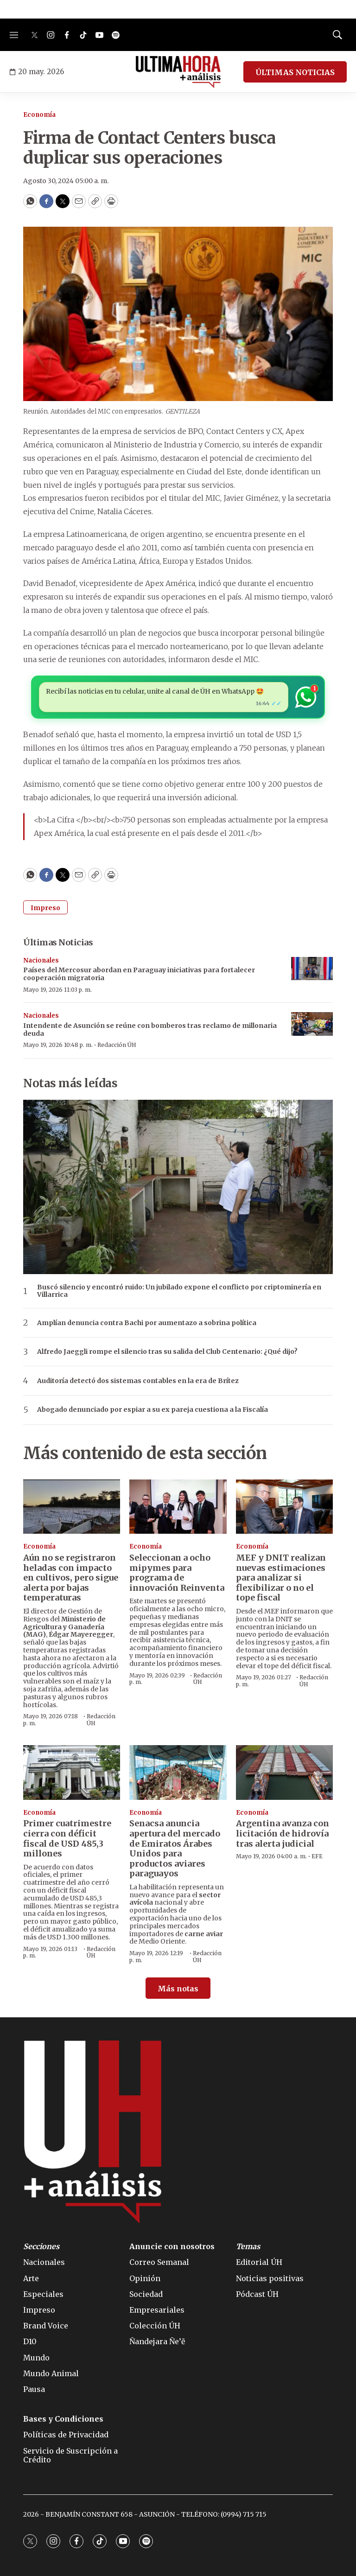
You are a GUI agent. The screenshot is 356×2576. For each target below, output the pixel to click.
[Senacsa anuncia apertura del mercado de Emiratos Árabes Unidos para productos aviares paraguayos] (177, 1772)
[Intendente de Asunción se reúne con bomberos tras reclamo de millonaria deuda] (312, 1024)
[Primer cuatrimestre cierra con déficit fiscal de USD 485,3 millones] (71, 1772)
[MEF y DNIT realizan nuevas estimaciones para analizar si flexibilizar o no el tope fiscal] (284, 1506)
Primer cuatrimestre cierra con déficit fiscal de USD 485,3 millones (67, 1838)
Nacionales (41, 960)
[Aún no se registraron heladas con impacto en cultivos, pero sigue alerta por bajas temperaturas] (71, 1506)
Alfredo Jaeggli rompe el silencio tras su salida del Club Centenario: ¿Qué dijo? (167, 1352)
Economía (39, 115)
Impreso (45, 908)
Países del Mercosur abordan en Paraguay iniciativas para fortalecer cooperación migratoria (139, 974)
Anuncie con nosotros (172, 2246)
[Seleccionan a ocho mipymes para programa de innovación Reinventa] (177, 1506)
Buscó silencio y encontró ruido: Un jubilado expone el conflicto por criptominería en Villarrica (179, 1291)
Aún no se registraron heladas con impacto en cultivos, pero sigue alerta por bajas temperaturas (70, 1577)
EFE (317, 1856)
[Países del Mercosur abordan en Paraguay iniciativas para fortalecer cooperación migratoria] (312, 969)
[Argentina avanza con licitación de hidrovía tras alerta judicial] (284, 1772)
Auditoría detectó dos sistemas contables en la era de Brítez (138, 1381)
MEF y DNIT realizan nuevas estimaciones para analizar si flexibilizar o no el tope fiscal (281, 1577)
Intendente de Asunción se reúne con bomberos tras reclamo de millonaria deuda (150, 1029)
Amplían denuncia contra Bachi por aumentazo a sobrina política (146, 1323)
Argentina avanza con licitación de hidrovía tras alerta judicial (282, 1833)
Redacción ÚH (116, 1044)
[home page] (178, 72)
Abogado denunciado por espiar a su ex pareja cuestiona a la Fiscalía (152, 1410)
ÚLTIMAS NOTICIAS (295, 72)
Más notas (178, 1988)
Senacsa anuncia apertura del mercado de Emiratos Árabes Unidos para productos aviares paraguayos (174, 1848)
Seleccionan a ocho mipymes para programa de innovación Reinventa (176, 1572)
